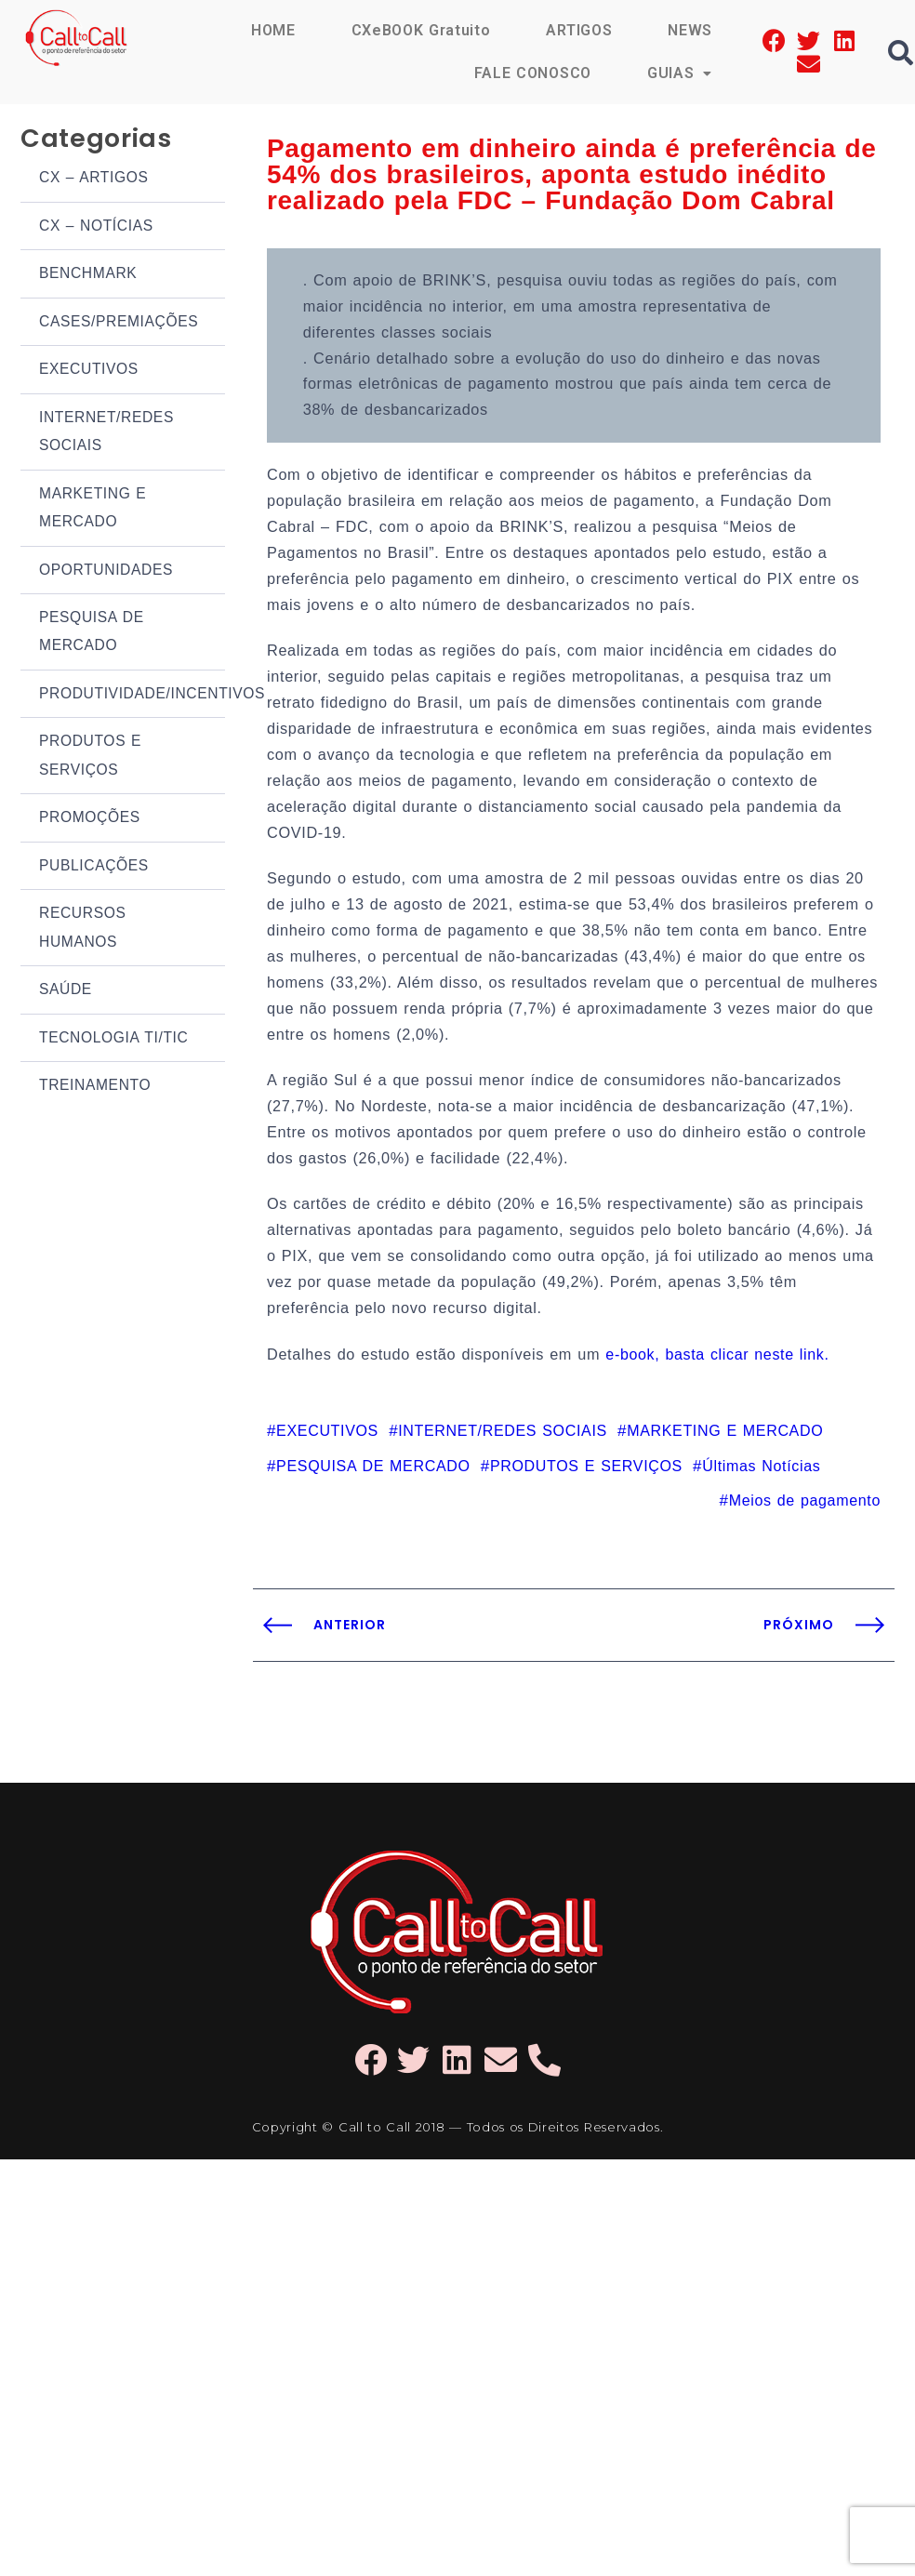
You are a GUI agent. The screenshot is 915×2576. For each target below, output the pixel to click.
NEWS (690, 30)
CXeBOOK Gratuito (421, 30)
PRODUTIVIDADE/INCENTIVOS (132, 650)
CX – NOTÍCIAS (94, 214)
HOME (273, 30)
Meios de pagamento (808, 1404)
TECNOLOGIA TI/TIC (111, 971)
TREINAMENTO (93, 1017)
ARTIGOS (579, 30)
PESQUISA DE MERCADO (89, 593)
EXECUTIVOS (87, 349)
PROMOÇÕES (88, 767)
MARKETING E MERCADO (91, 478)
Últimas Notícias (745, 1371)
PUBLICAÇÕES (92, 811)
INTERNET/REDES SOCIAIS (104, 407)
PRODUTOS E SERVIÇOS (89, 708)
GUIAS (679, 73)
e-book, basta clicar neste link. (703, 1262)
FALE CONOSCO (532, 73)
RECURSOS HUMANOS (81, 868)
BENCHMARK (86, 260)
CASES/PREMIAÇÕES (116, 304)
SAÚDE (64, 927)
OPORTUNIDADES (104, 535)
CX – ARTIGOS (92, 170)
